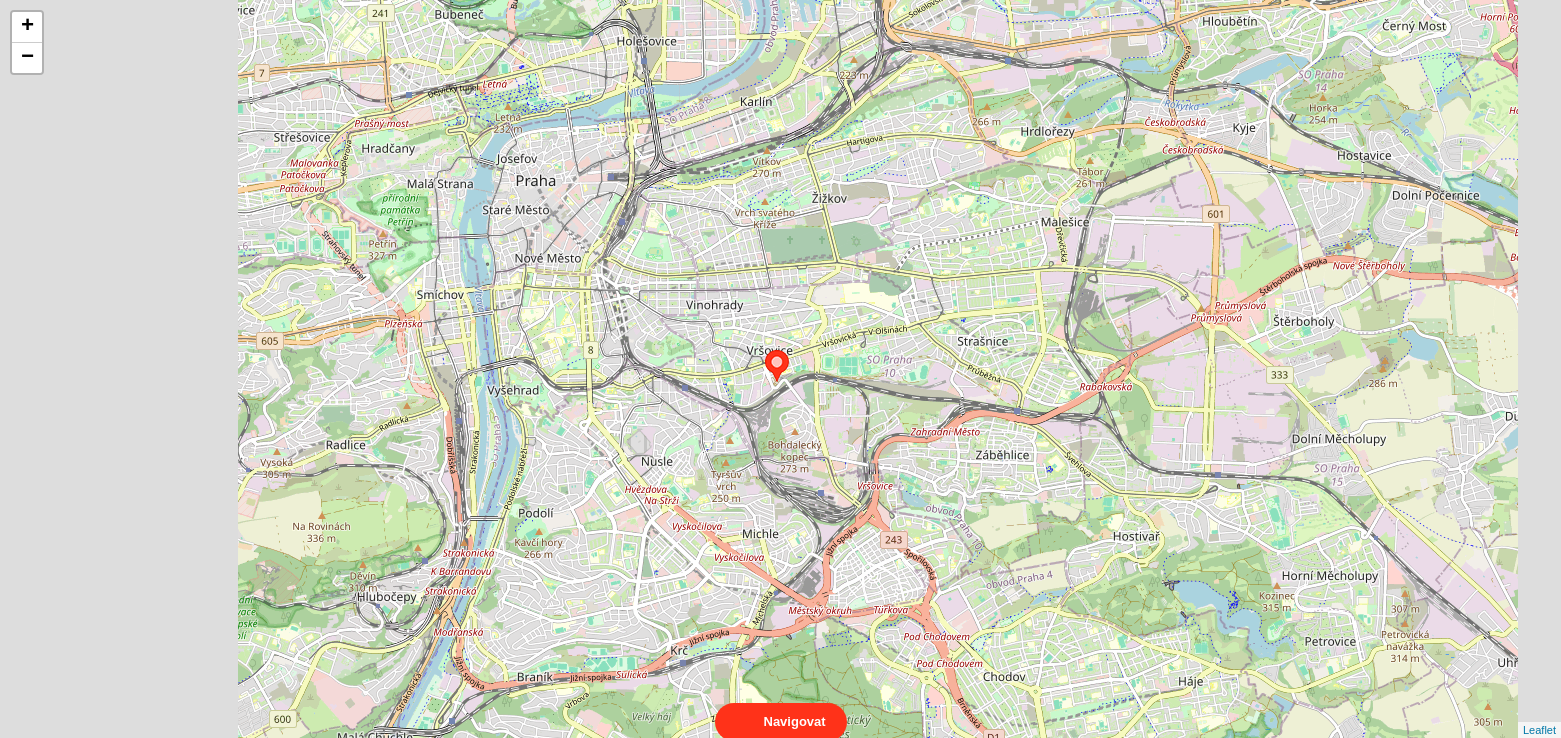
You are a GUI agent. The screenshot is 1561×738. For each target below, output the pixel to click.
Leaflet (1539, 712)
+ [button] (27, 27)
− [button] (27, 58)
